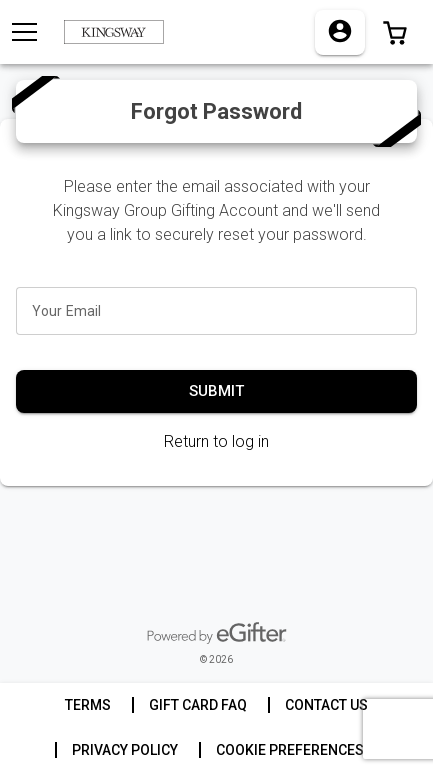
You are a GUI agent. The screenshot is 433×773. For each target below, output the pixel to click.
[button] (395, 32)
